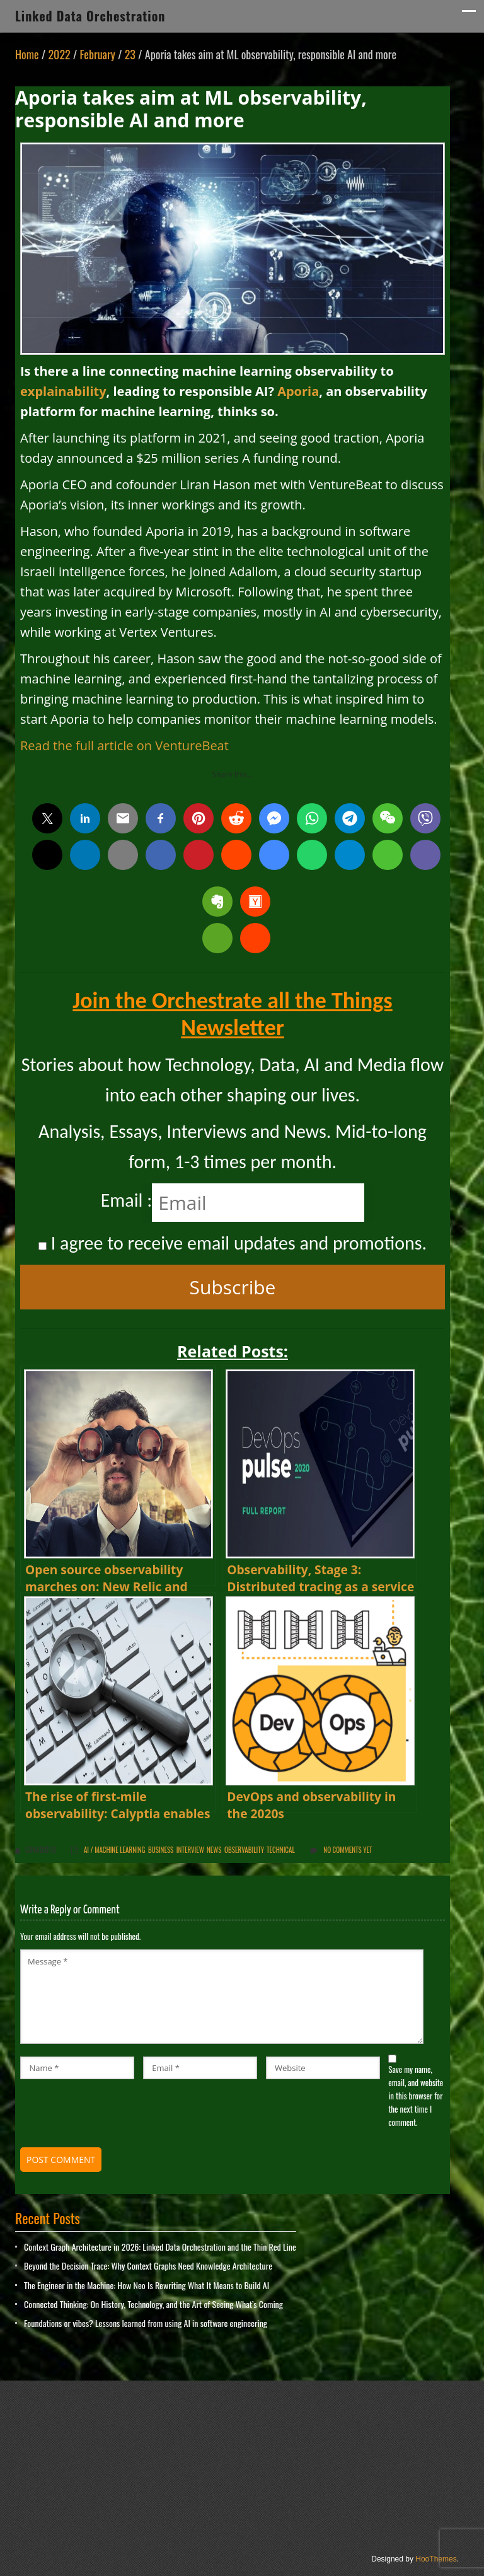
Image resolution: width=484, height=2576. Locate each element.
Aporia (298, 391)
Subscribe (233, 1287)
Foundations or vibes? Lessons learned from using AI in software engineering (145, 2322)
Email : (127, 1200)
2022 (59, 54)
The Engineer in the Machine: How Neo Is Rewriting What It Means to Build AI (146, 2285)
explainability (63, 391)
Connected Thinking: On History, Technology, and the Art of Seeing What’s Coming (153, 2304)
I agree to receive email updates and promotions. (232, 1243)
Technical (281, 1850)
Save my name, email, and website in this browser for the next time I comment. (415, 2095)
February (97, 54)
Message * (222, 1996)
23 (130, 54)
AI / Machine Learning (114, 1850)
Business (160, 1850)
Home (27, 54)
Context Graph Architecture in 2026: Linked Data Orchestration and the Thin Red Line (160, 2246)
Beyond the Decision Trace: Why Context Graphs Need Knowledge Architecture (148, 2265)
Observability (243, 1850)
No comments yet (347, 1850)
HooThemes (435, 2559)
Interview (190, 1850)
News (214, 1850)
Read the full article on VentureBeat (124, 745)
